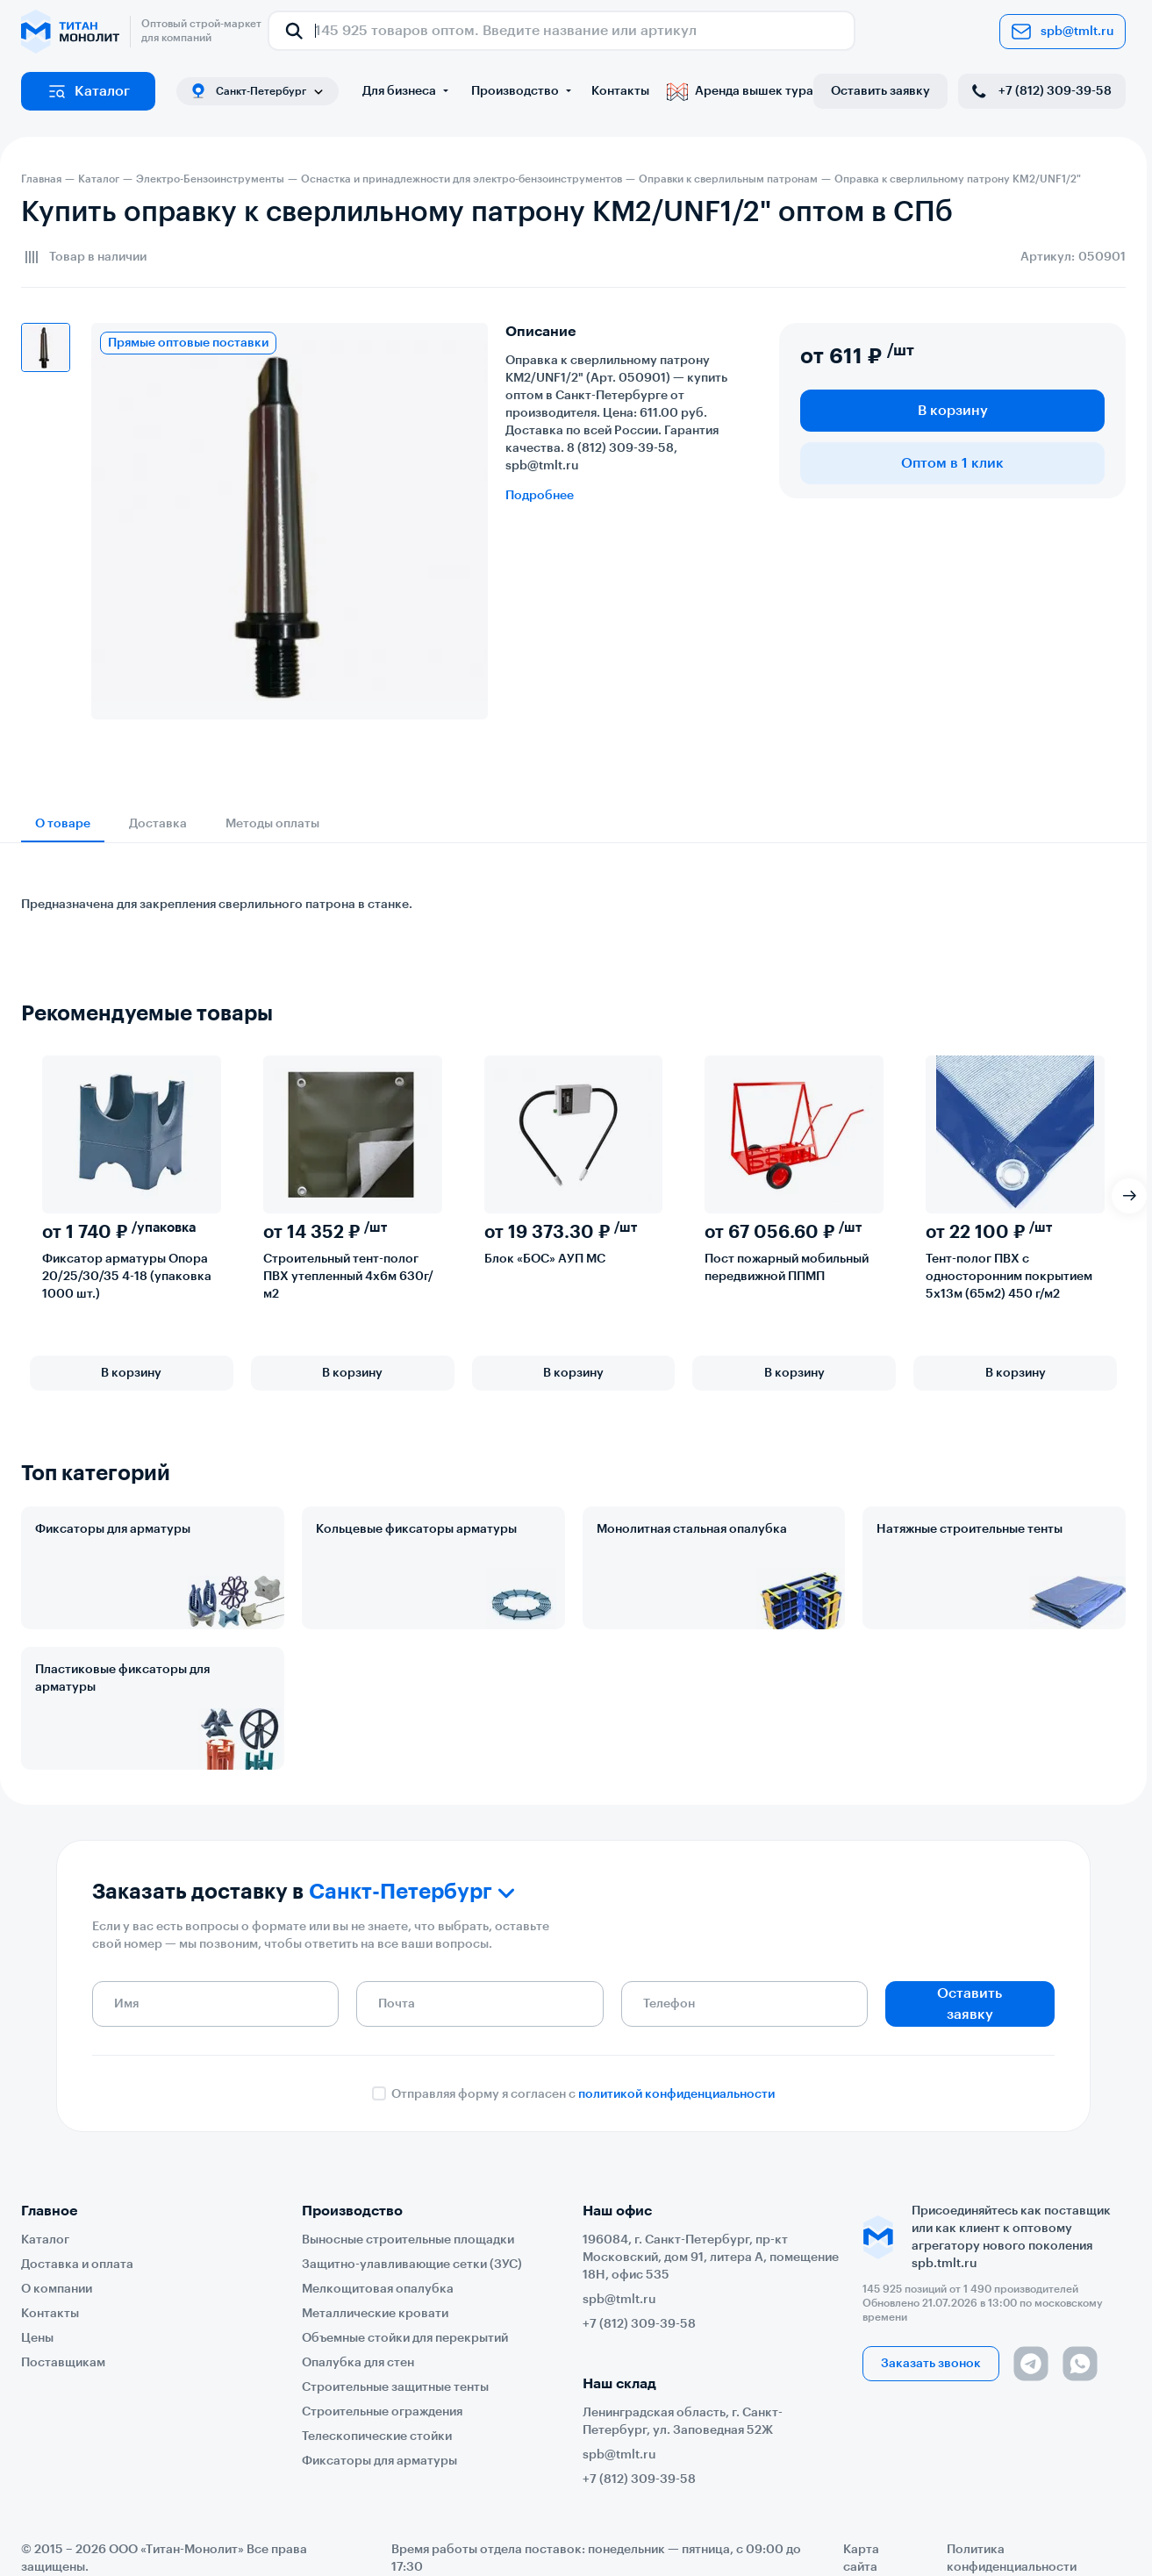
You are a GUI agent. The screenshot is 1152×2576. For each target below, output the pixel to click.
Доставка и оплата (77, 2264)
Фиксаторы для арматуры (112, 1529)
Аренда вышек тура (740, 91)
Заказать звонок (931, 2364)
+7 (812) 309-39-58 (1040, 91)
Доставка (158, 824)
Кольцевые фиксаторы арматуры (416, 1529)
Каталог (88, 91)
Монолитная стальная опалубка (692, 1529)
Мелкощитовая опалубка (378, 2289)
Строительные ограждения (382, 2412)
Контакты (620, 91)
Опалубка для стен (358, 2363)
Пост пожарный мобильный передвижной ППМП (787, 1268)
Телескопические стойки (377, 2436)
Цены (37, 2338)
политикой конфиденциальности (676, 2094)
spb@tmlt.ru (1062, 31)
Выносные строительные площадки (408, 2240)
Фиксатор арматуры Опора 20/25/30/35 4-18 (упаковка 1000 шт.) (126, 1276)
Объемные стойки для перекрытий (405, 2338)
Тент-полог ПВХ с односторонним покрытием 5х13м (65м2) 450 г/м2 (1009, 1276)
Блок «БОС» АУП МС (544, 1259)
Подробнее (539, 496)
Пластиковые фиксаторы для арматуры (122, 1678)
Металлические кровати (375, 2314)
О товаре (62, 824)
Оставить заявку (880, 91)
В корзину (953, 411)
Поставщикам (63, 2363)
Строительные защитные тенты (395, 2387)
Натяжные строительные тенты (970, 1529)
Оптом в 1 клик (952, 463)
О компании (56, 2289)
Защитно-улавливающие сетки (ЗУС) (412, 2264)
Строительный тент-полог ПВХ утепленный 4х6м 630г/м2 (348, 1276)
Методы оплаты (272, 824)
